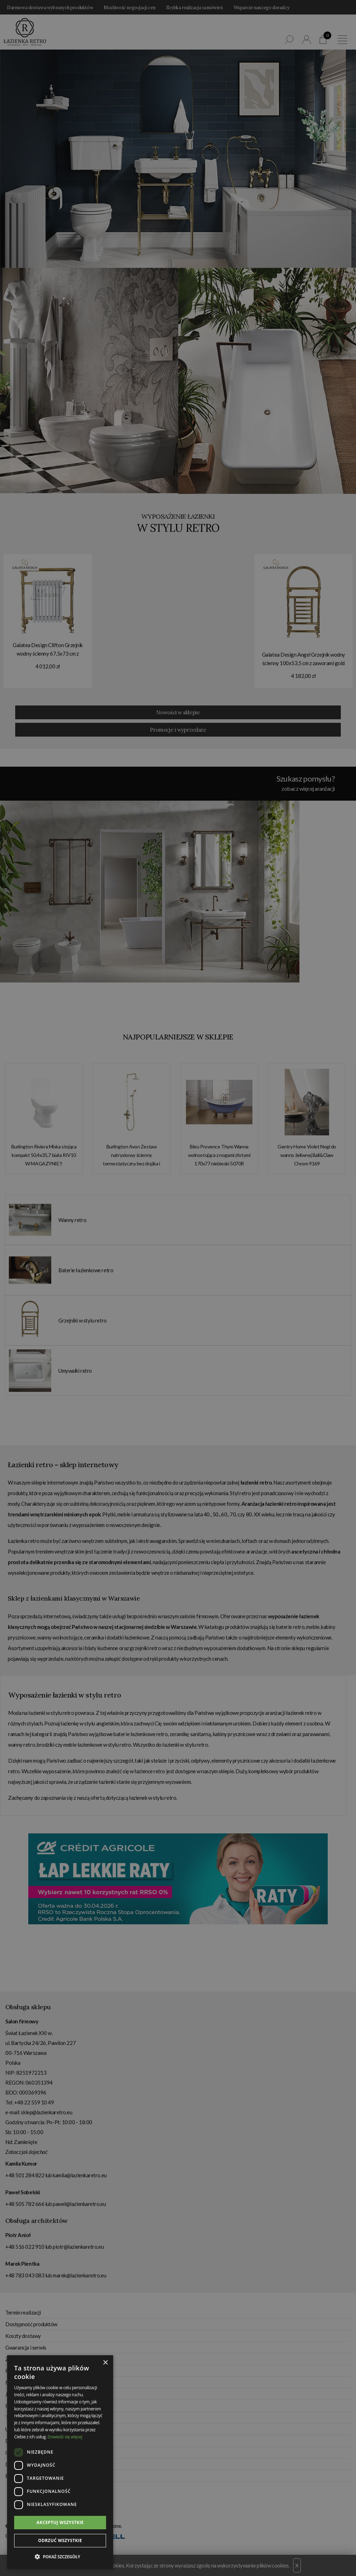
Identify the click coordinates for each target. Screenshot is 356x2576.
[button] (60, 2557)
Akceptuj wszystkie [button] (59, 2522)
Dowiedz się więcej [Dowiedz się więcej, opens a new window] (65, 2437)
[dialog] (178, 1288)
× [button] (105, 2362)
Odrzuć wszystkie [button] (60, 2540)
